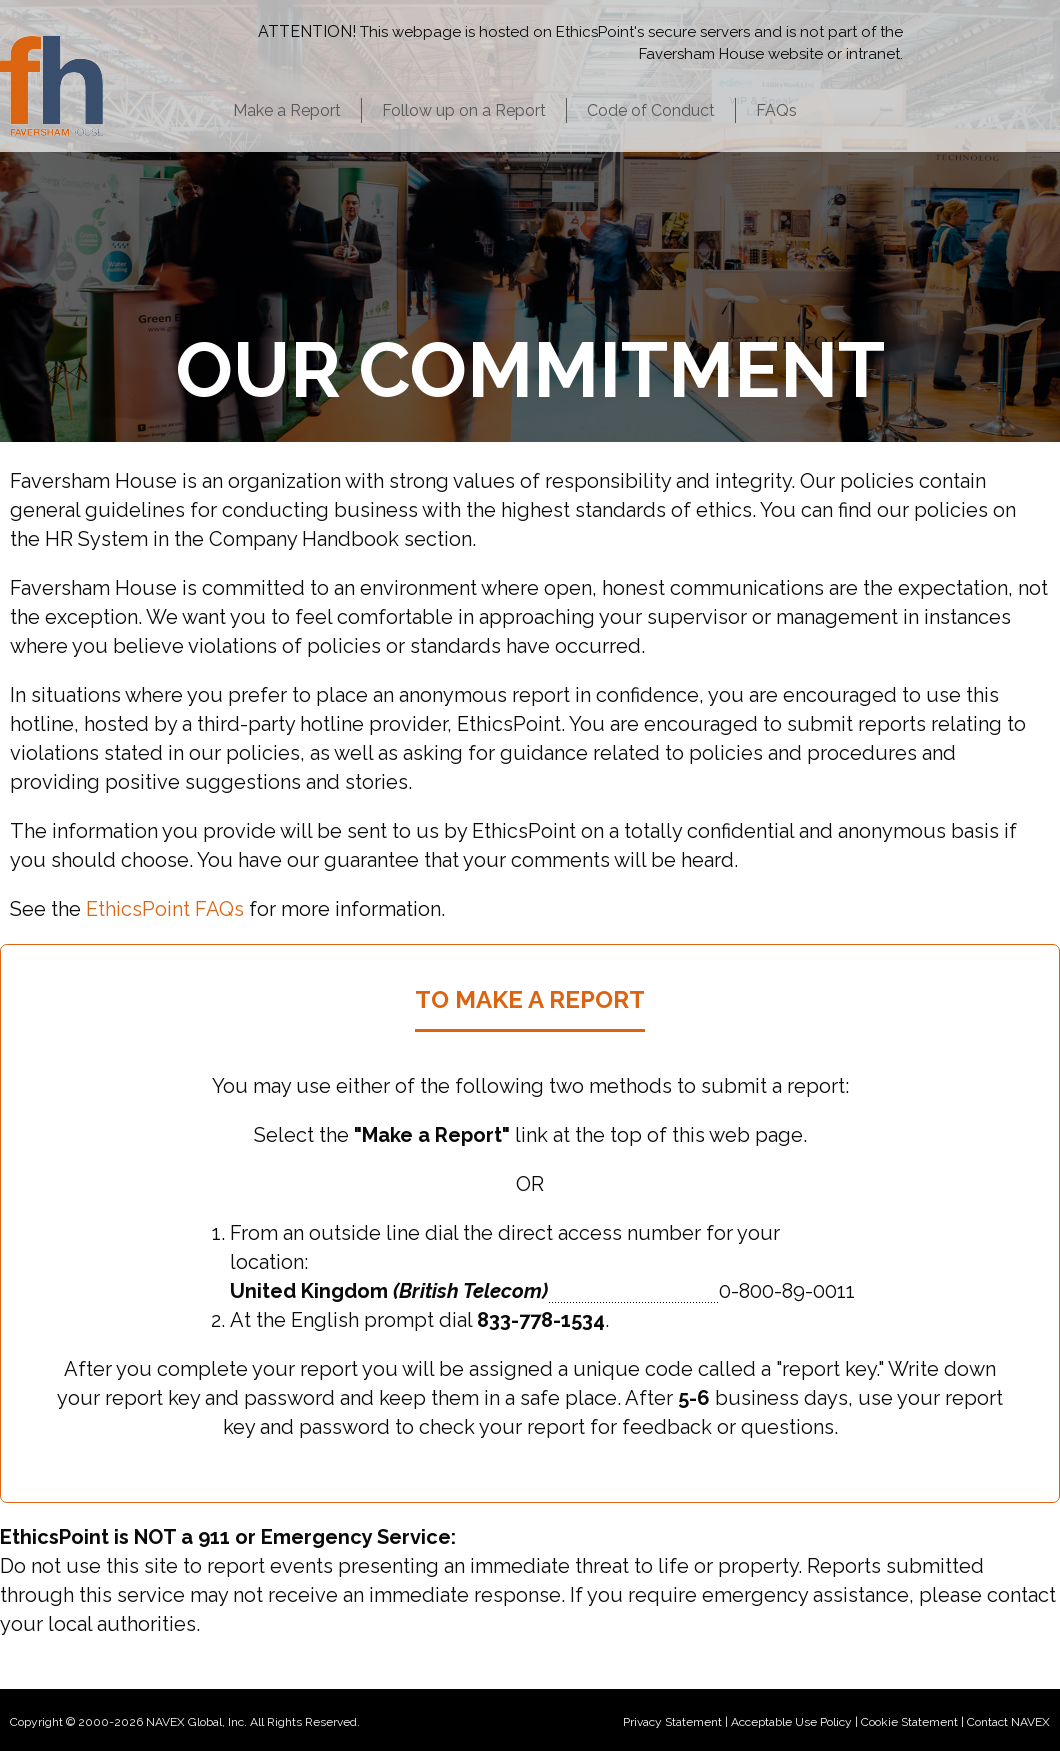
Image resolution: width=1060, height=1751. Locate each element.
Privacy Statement (672, 1722)
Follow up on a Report (464, 110)
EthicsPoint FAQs (165, 909)
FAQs (776, 110)
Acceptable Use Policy (791, 1722)
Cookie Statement (909, 1722)
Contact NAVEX (1008, 1722)
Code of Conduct (651, 110)
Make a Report (287, 110)
